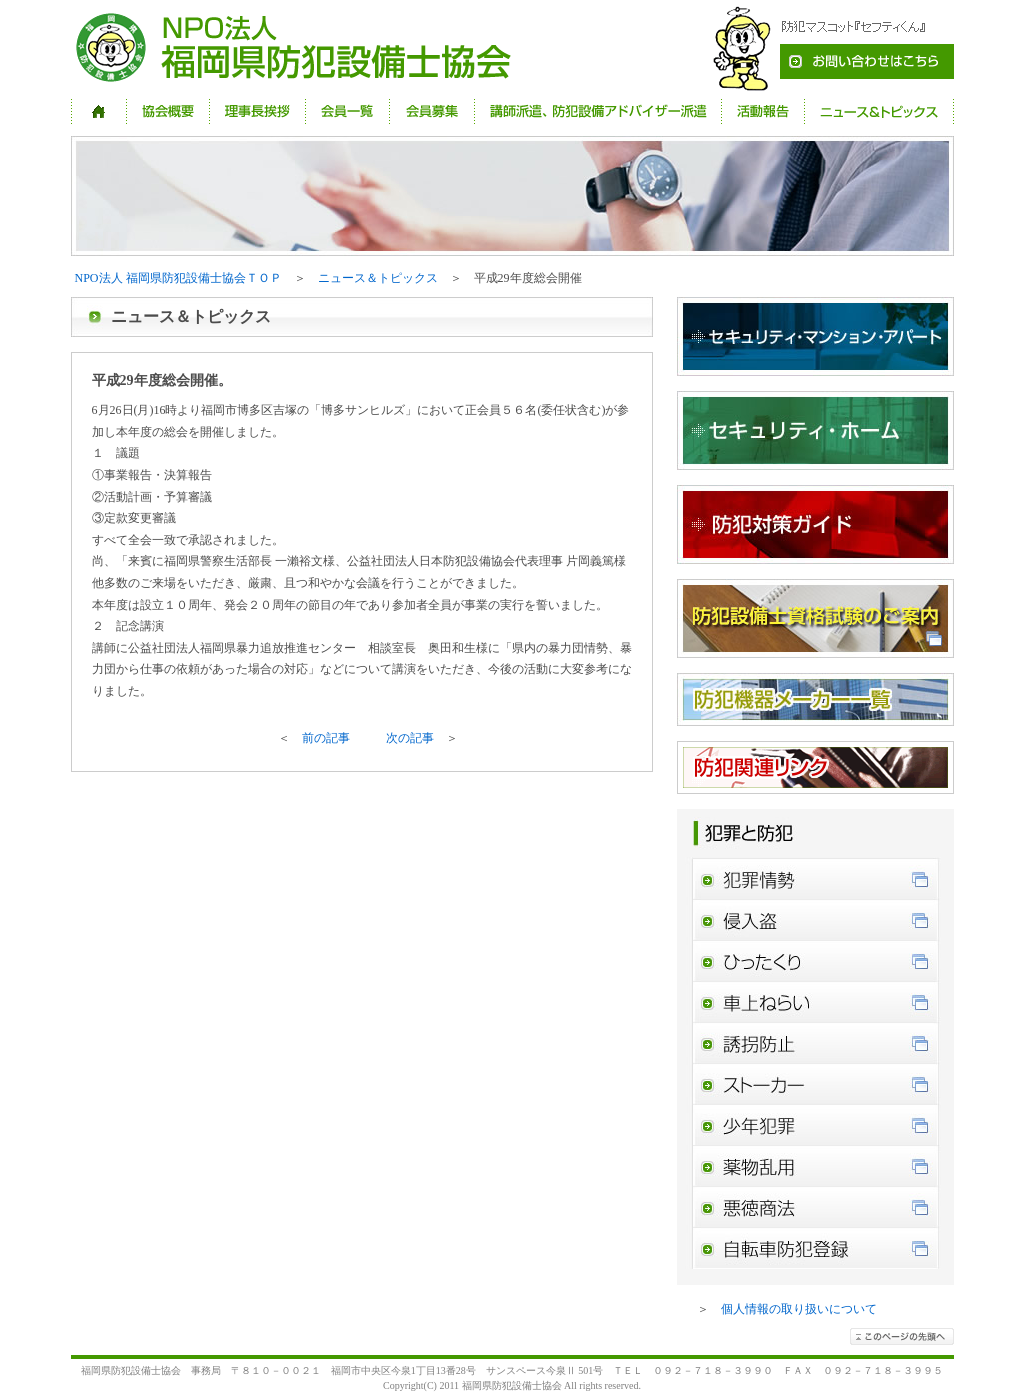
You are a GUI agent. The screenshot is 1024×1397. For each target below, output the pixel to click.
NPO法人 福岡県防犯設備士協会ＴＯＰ (178, 278)
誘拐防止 (815, 1043)
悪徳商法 (815, 1207)
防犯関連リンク (815, 767)
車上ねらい (815, 1002)
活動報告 (763, 111)
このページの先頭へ (902, 1336)
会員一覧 (348, 111)
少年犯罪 (815, 1125)
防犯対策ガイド (815, 524)
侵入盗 (815, 920)
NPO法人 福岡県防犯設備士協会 (298, 49)
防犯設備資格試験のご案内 (815, 618)
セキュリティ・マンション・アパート (815, 336)
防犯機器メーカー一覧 (815, 699)
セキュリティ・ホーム (815, 430)
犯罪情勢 (815, 879)
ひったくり (815, 961)
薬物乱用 (815, 1166)
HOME (99, 111)
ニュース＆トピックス (879, 111)
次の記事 (410, 738)
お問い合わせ (826, 49)
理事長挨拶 (258, 111)
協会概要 (168, 111)
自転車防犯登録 (815, 1248)
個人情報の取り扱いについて (799, 1309)
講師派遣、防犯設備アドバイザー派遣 (598, 111)
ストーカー (815, 1084)
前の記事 (326, 738)
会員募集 (432, 111)
